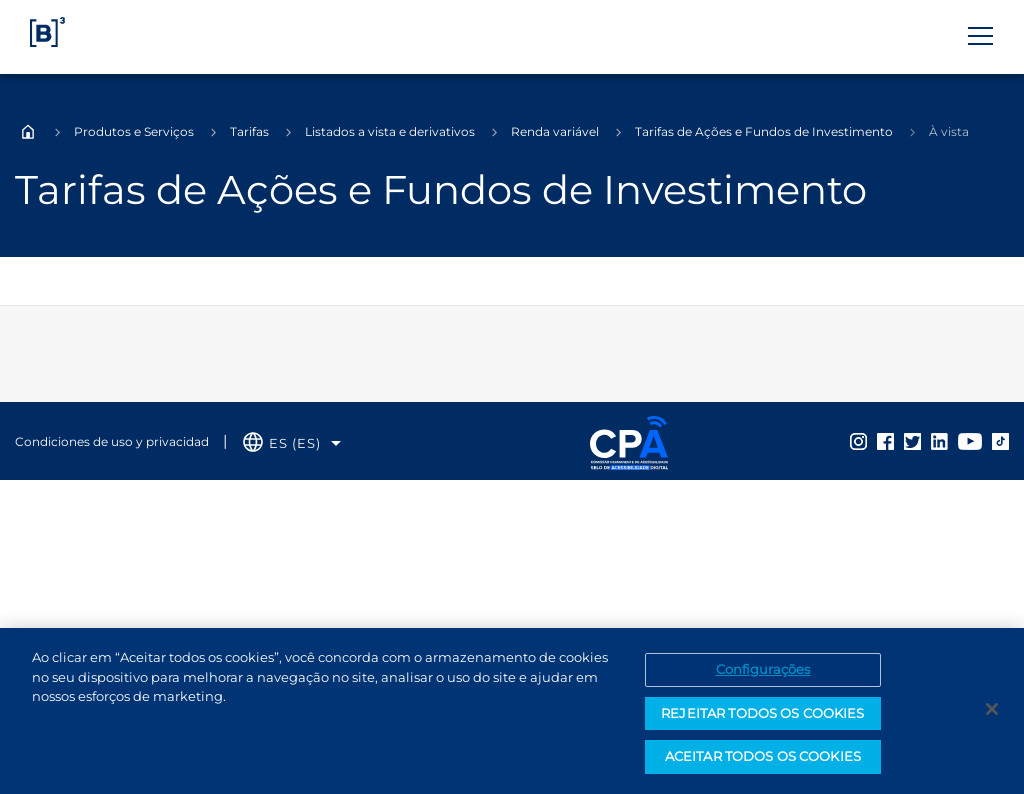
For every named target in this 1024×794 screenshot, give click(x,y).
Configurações (763, 669)
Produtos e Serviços (134, 131)
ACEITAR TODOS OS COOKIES (763, 756)
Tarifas (249, 131)
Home (28, 132)
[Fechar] (992, 709)
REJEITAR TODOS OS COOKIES (762, 713)
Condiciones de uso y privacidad (112, 441)
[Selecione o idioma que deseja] (292, 443)
